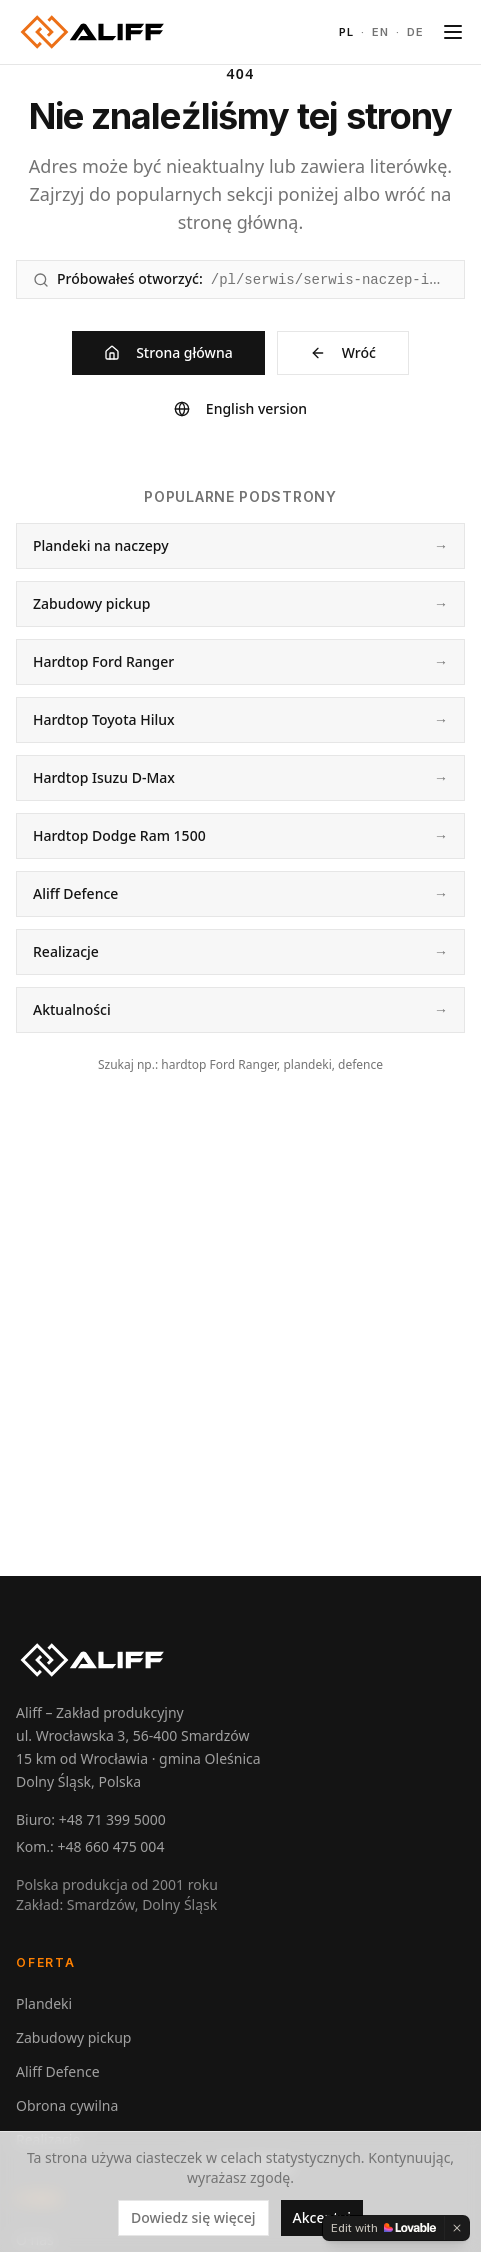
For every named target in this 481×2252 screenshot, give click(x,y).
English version (240, 408)
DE (416, 32)
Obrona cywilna (67, 2105)
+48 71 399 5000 (112, 1819)
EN (381, 32)
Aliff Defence (58, 2071)
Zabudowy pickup (73, 2037)
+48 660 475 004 (110, 1846)
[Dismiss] (457, 2228)
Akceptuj (322, 2217)
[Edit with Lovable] (383, 2228)
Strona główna (168, 352)
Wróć (343, 352)
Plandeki (44, 2003)
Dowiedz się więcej (193, 2217)
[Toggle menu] (453, 32)
